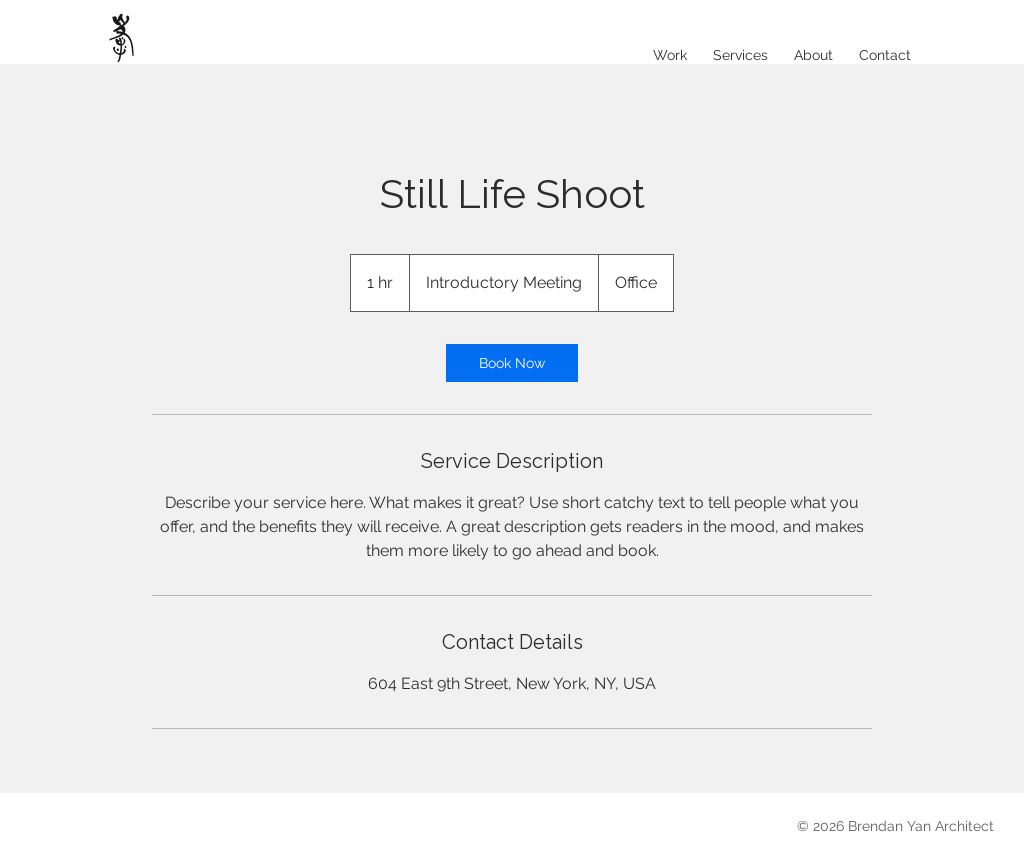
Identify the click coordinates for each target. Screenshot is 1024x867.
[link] (512, 363)
